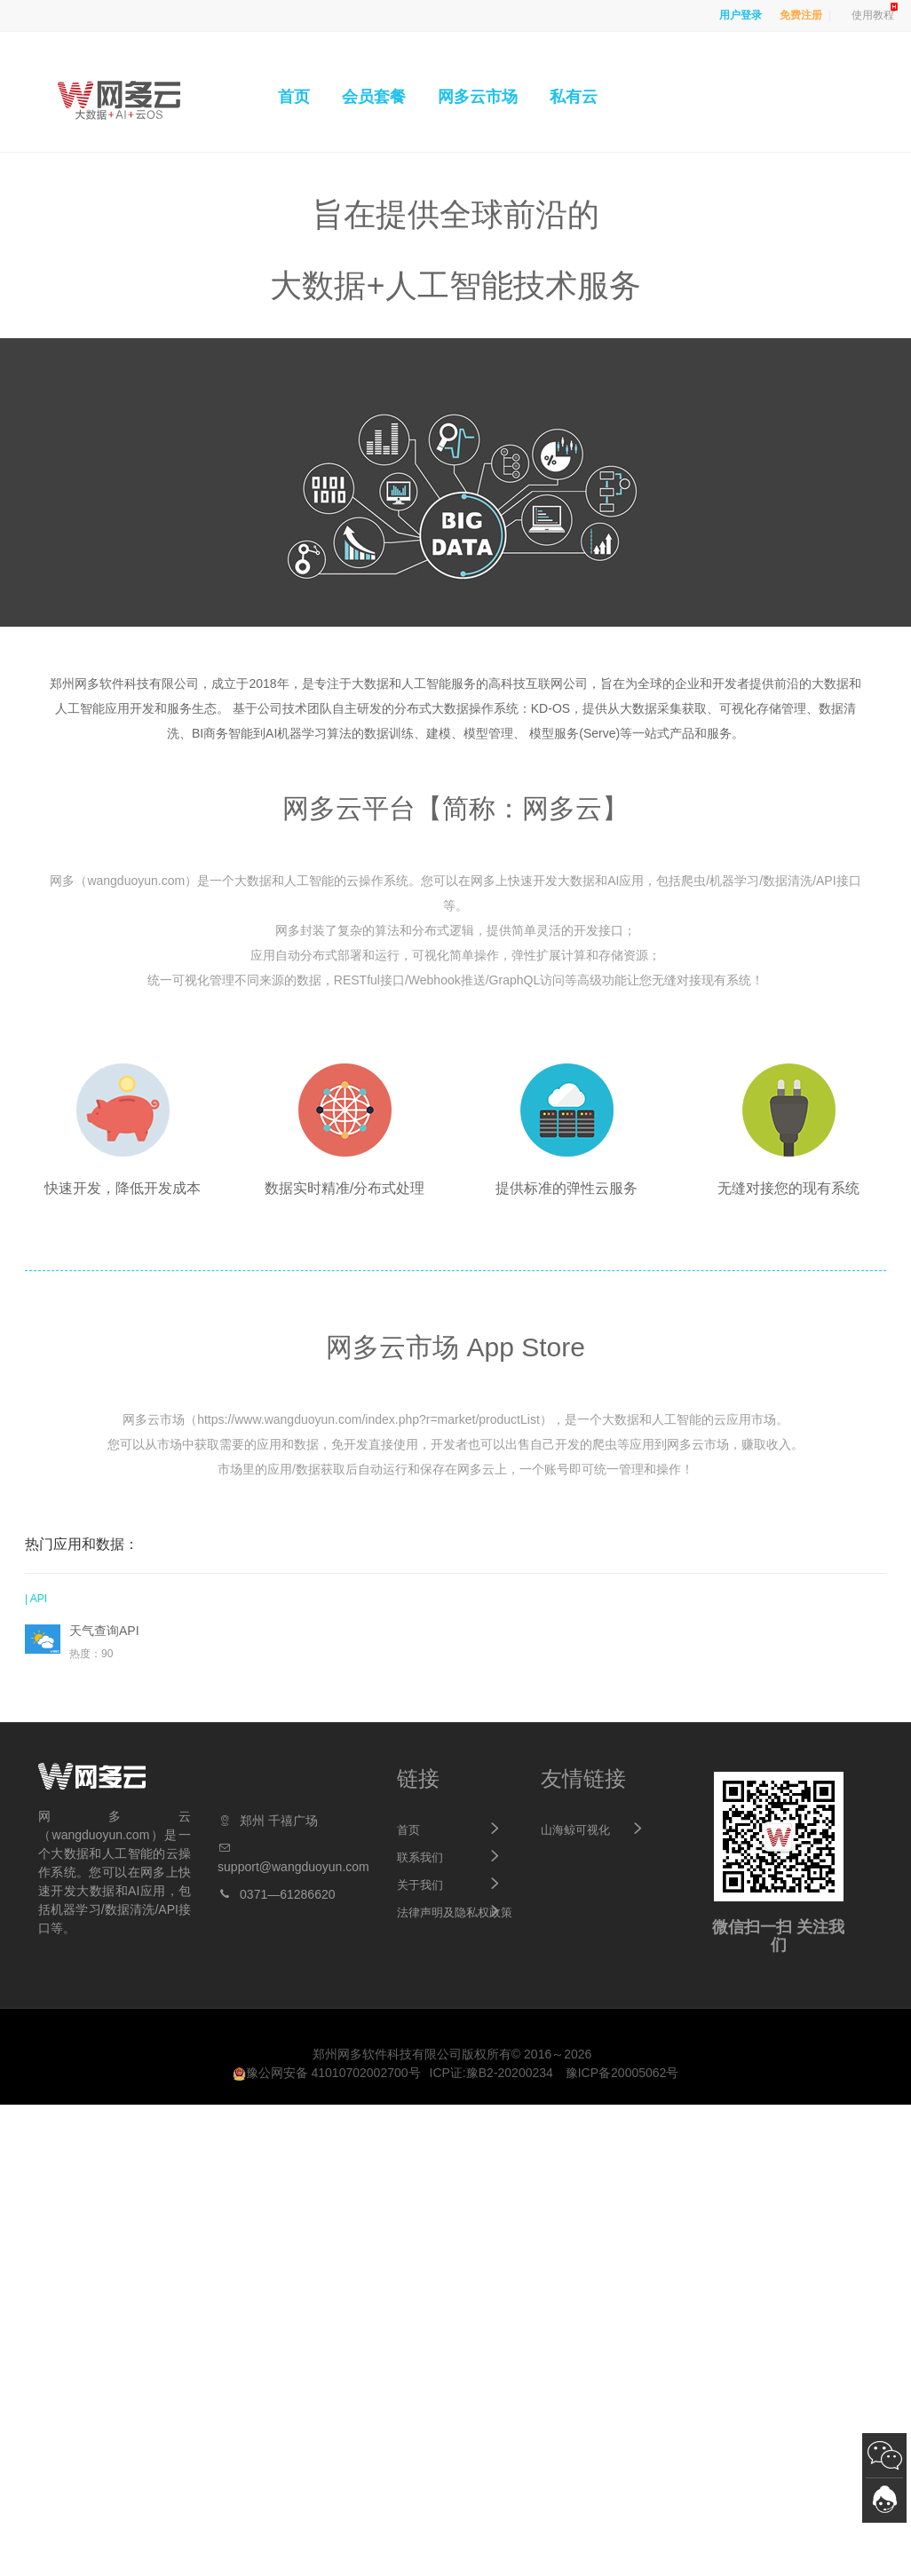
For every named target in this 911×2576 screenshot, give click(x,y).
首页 (294, 97)
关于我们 (420, 1885)
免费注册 (801, 15)
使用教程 (873, 15)
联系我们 (420, 1857)
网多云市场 (478, 97)
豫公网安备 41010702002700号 (327, 2073)
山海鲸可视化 (575, 1830)
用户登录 (740, 15)
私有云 (574, 97)
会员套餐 (374, 97)
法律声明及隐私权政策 (454, 1912)
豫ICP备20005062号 (622, 2073)
